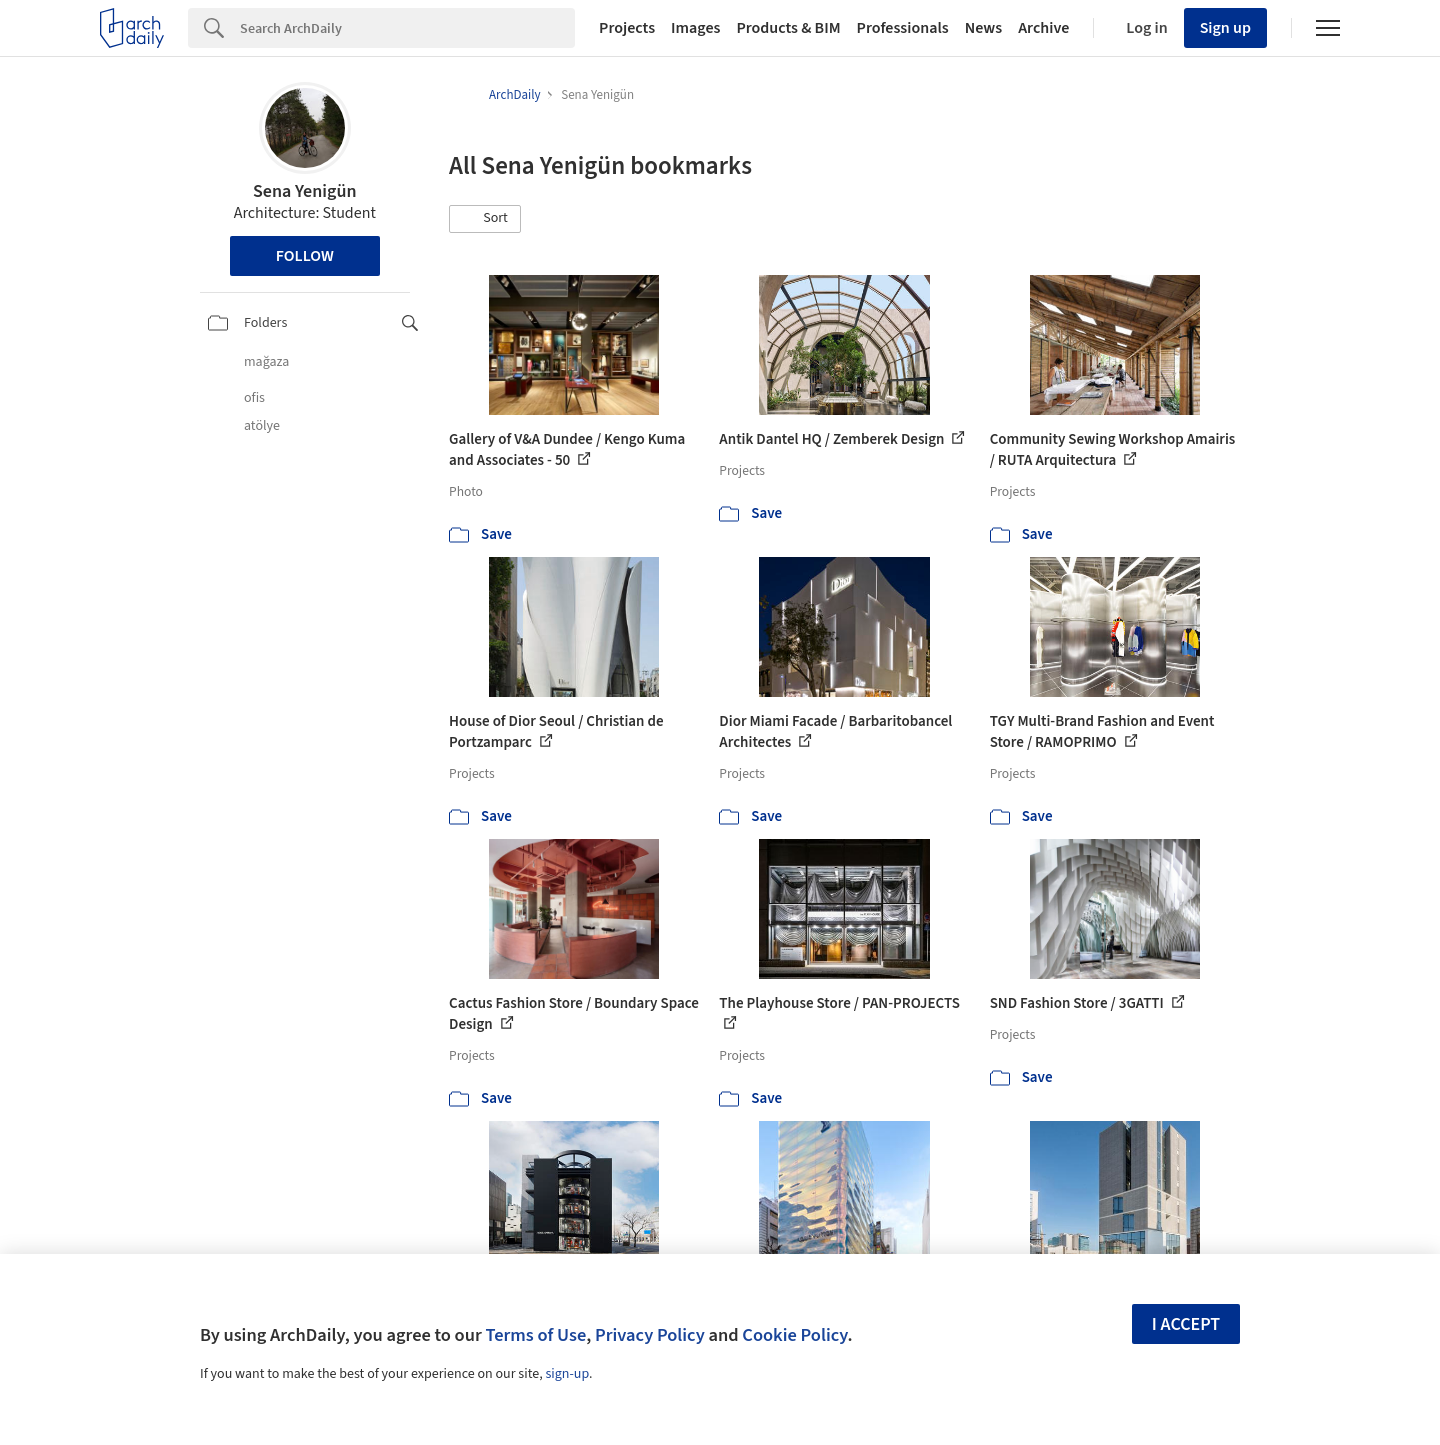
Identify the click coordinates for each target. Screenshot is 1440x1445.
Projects (627, 28)
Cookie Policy (794, 1335)
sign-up (567, 1374)
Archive (1043, 28)
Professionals (903, 28)
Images (695, 28)
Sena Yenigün (304, 191)
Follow (305, 256)
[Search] (407, 28)
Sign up (1225, 28)
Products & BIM (788, 28)
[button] (485, 219)
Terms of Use (535, 1335)
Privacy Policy (650, 1335)
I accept (1186, 1324)
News (983, 28)
